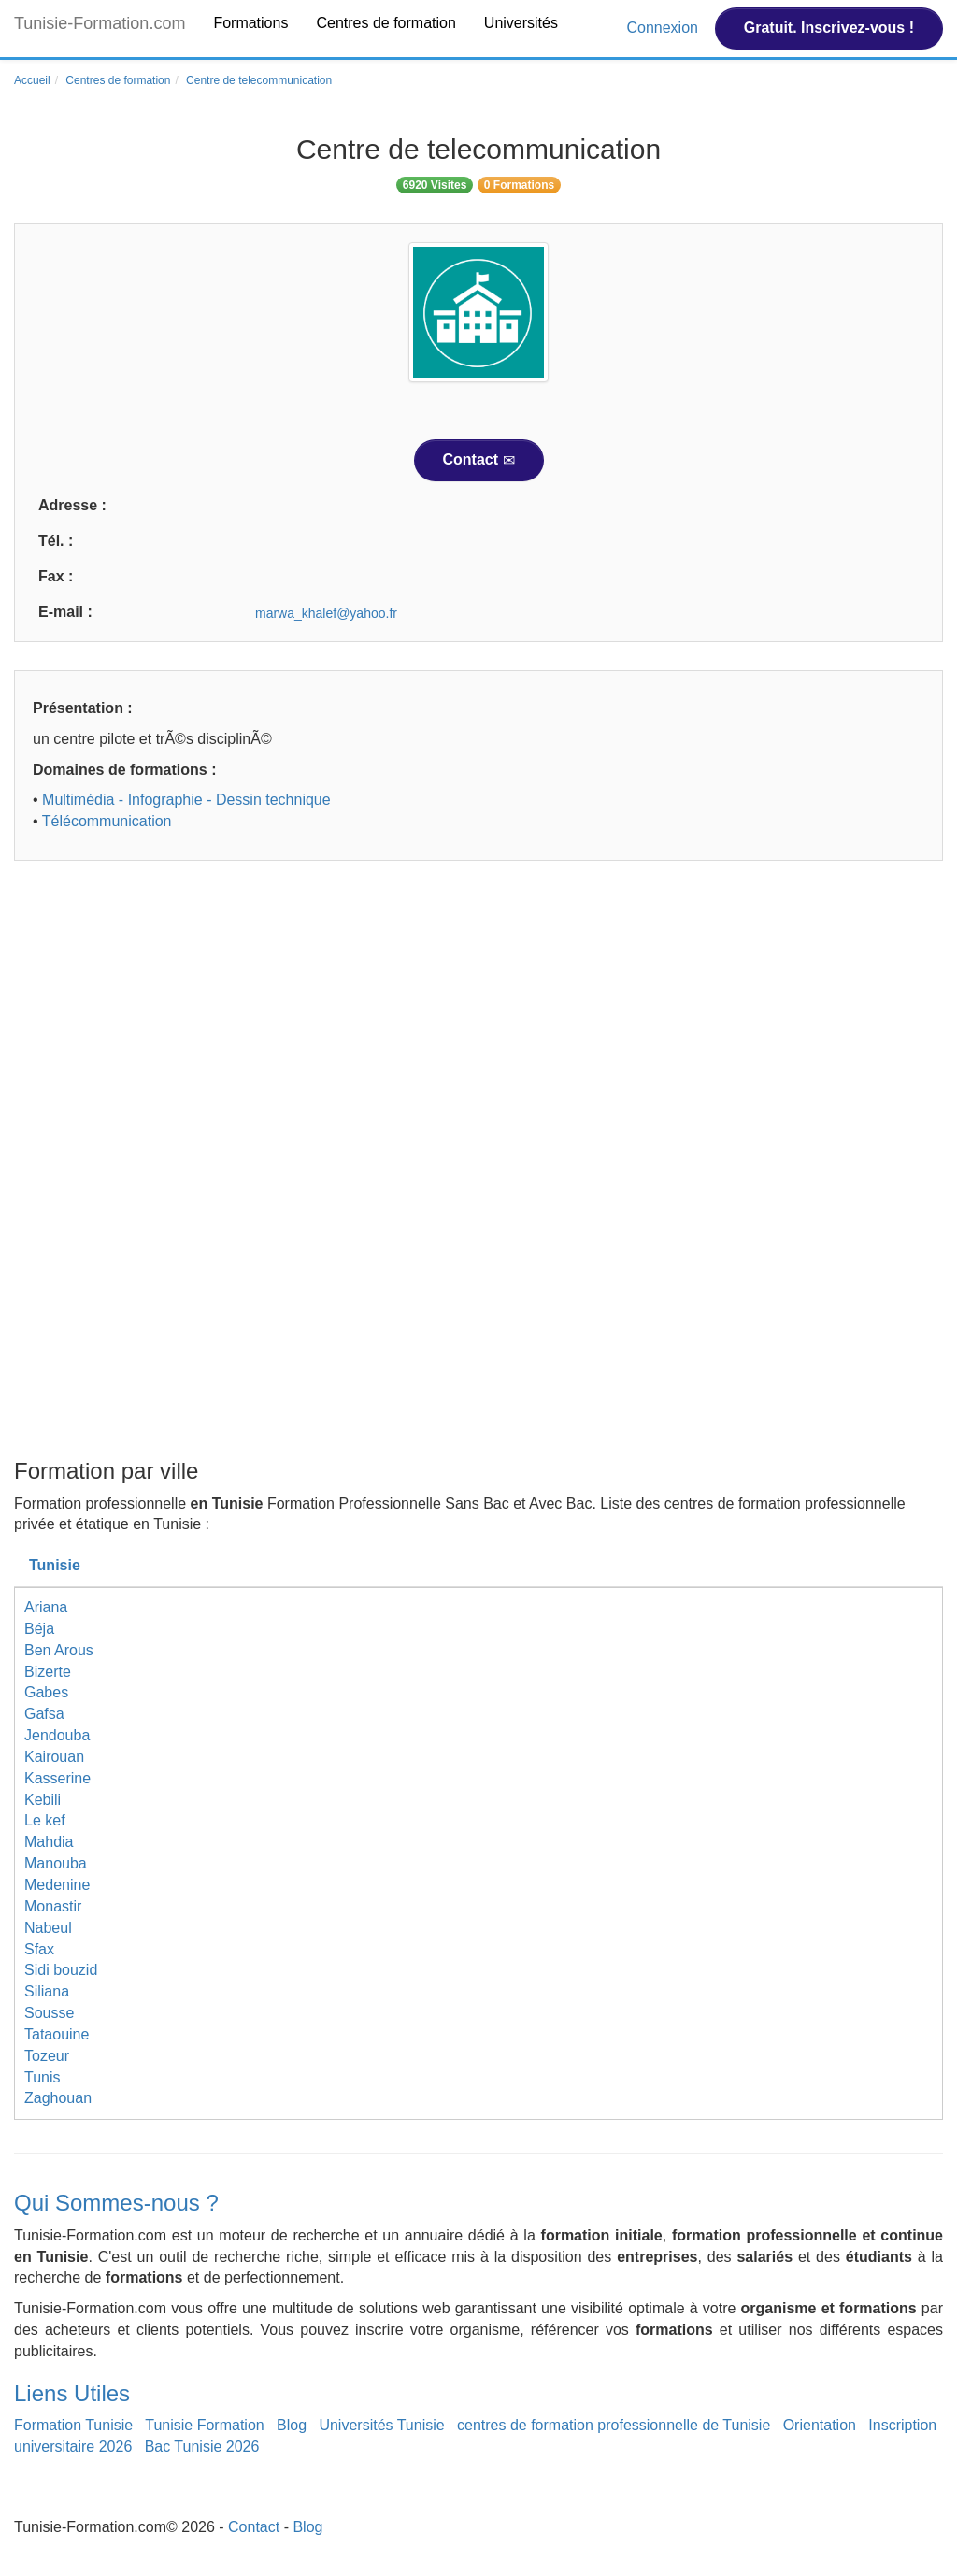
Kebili (42, 1800)
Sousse (49, 2013)
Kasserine (57, 1778)
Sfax (39, 1949)
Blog (292, 2425)
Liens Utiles (72, 2393)
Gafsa (44, 1714)
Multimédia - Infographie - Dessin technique (186, 800)
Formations (250, 23)
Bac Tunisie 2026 (202, 2446)
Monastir (52, 1906)
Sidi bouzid (60, 1970)
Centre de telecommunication (259, 80)
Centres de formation (385, 23)
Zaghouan (58, 2098)
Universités (521, 23)
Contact (479, 459)
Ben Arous (58, 1650)
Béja (39, 1629)
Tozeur (46, 2056)
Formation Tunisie (73, 2425)
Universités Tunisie (381, 2425)
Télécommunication (107, 821)
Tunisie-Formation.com (99, 23)
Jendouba (57, 1735)
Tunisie (54, 1565)
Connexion (664, 28)
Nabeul (48, 1928)
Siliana (46, 1991)
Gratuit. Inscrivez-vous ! (829, 28)
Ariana (45, 1607)
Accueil (32, 80)
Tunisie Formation (204, 2425)
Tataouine (56, 2034)
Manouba (55, 1863)
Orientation (819, 2425)
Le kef (44, 1820)
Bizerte (47, 1672)
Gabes (46, 1692)
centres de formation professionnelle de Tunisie (613, 2425)
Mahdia (48, 1842)
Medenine (57, 1885)
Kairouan (54, 1757)
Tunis (42, 2077)
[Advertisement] (478, 1020)
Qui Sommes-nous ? (116, 2202)
